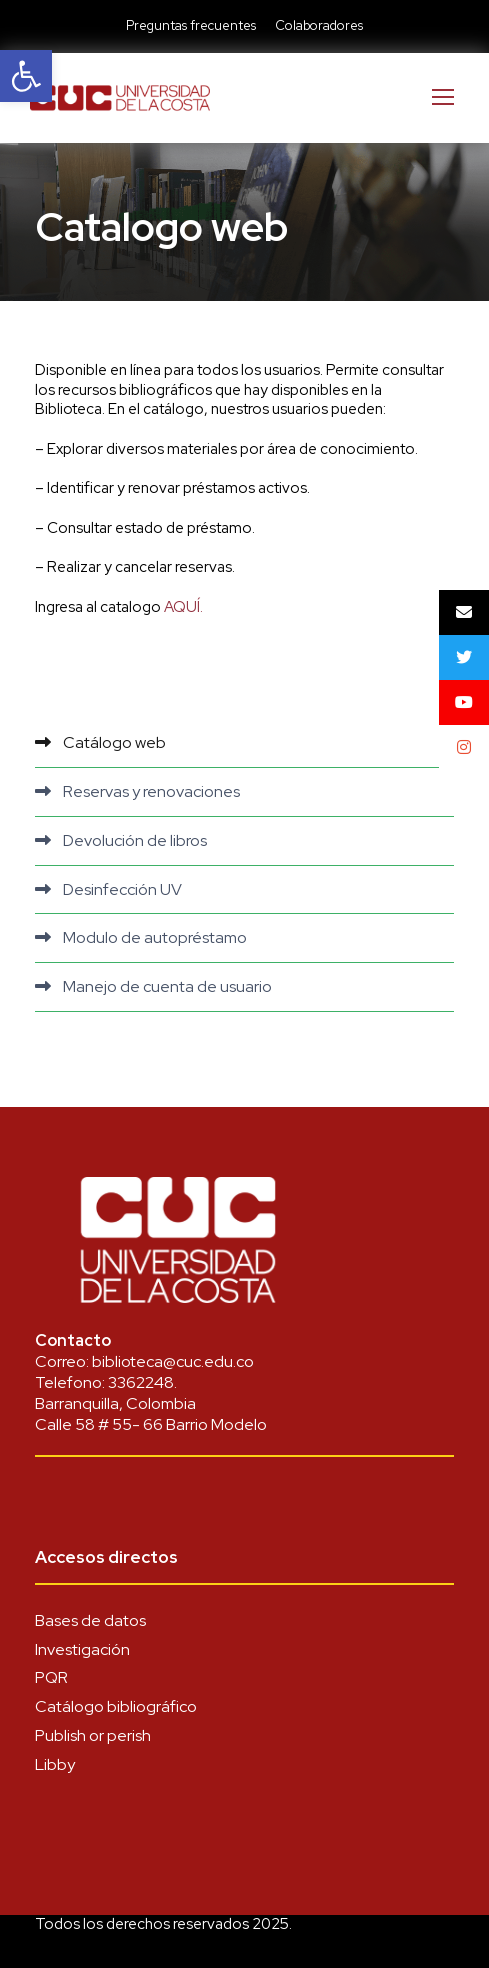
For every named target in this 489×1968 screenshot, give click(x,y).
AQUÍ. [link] (183, 607)
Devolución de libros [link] (135, 840)
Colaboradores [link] (319, 25)
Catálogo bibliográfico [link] (116, 1706)
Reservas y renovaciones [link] (151, 791)
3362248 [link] (141, 1382)
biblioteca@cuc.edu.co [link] (173, 1361)
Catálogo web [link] (114, 742)
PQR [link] (51, 1677)
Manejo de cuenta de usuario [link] (167, 986)
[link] (26, 76)
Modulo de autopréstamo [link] (155, 937)
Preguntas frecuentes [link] (191, 25)
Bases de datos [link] (90, 1620)
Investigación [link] (82, 1649)
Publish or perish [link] (93, 1735)
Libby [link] (55, 1764)
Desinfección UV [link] (122, 889)
